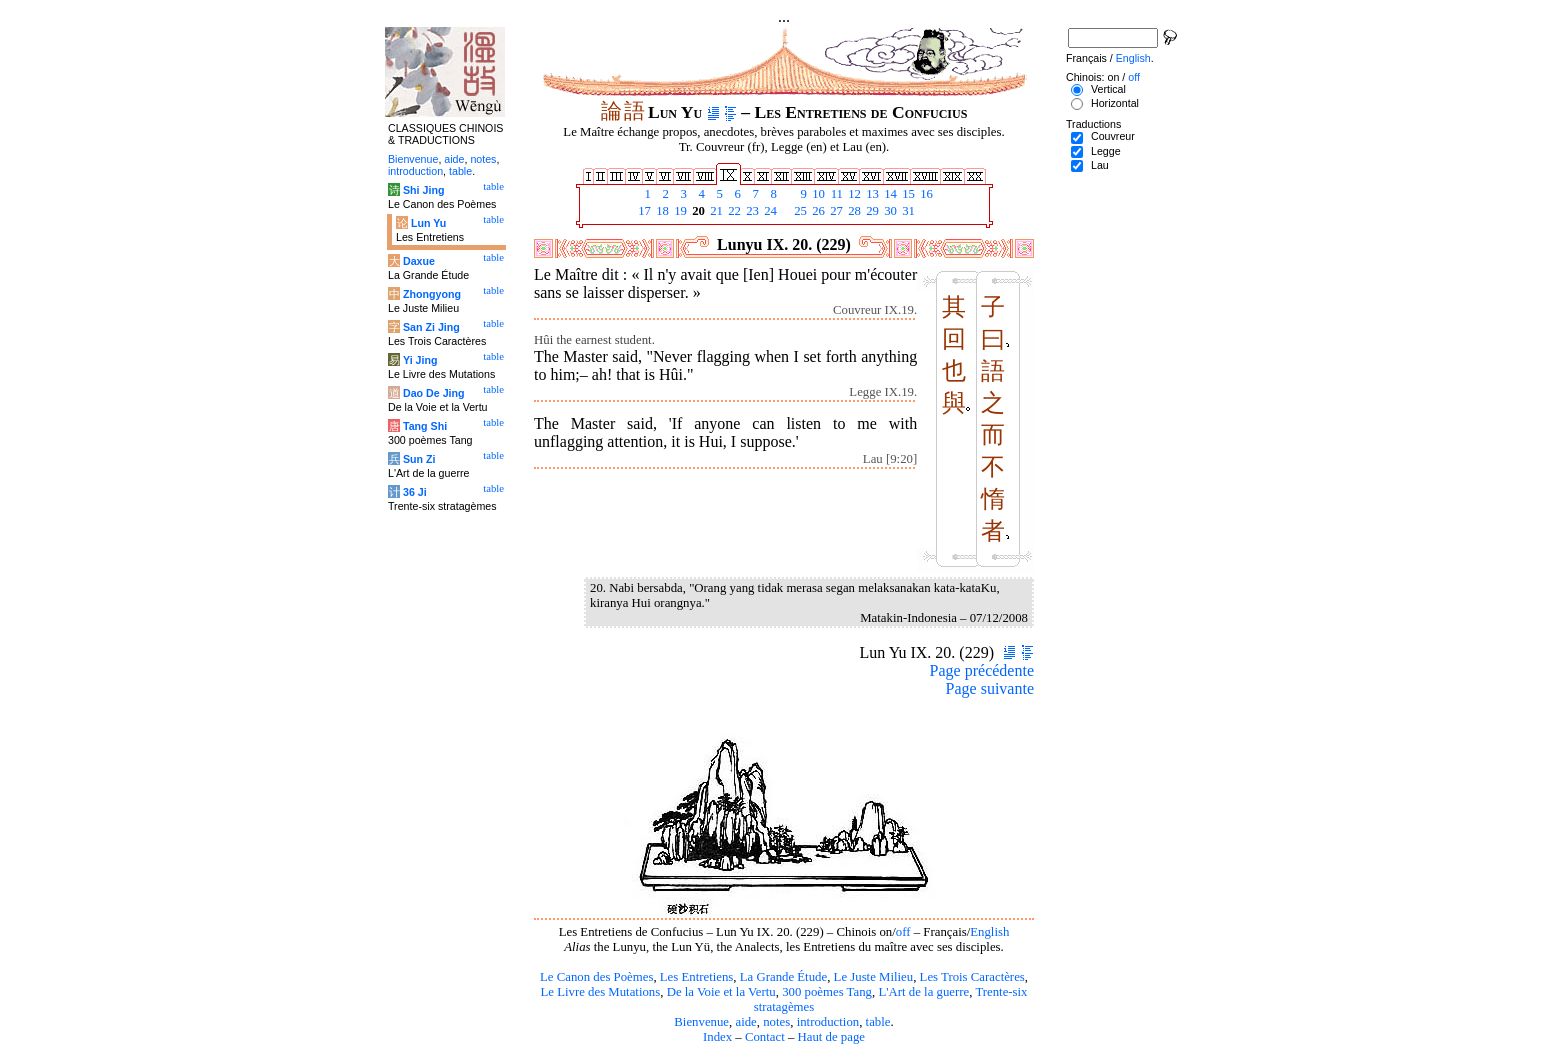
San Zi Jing (431, 327)
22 (733, 211)
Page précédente (982, 670)
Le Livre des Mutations (600, 992)
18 (661, 211)
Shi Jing (423, 190)
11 (835, 194)
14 (889, 194)
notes (776, 1022)
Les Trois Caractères (972, 977)
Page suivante (990, 688)
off (903, 932)
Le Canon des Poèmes (596, 977)
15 (907, 194)
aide (745, 1022)
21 (715, 211)
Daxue (419, 261)
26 (817, 211)
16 (925, 194)
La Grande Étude (783, 977)
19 (679, 211)
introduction (828, 1022)
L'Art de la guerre (923, 992)
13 (871, 194)
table (878, 1022)
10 (817, 194)
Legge (1106, 151)
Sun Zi (419, 459)
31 (907, 211)
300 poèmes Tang (827, 992)
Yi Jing (420, 360)
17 (643, 211)
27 (835, 211)
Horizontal (1115, 103)
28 (853, 211)
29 (871, 211)
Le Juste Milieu (874, 977)
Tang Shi (425, 426)
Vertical (1108, 89)
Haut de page (832, 1037)
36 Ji (415, 492)
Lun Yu (428, 223)
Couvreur (1113, 136)
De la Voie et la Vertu (721, 992)
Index (717, 1037)
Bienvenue (701, 1022)
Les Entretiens (697, 977)
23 (751, 211)
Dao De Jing (434, 393)
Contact (765, 1037)
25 (799, 211)
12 (853, 194)
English (989, 932)
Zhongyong (432, 294)
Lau (1100, 165)
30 (889, 211)
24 (769, 211)
